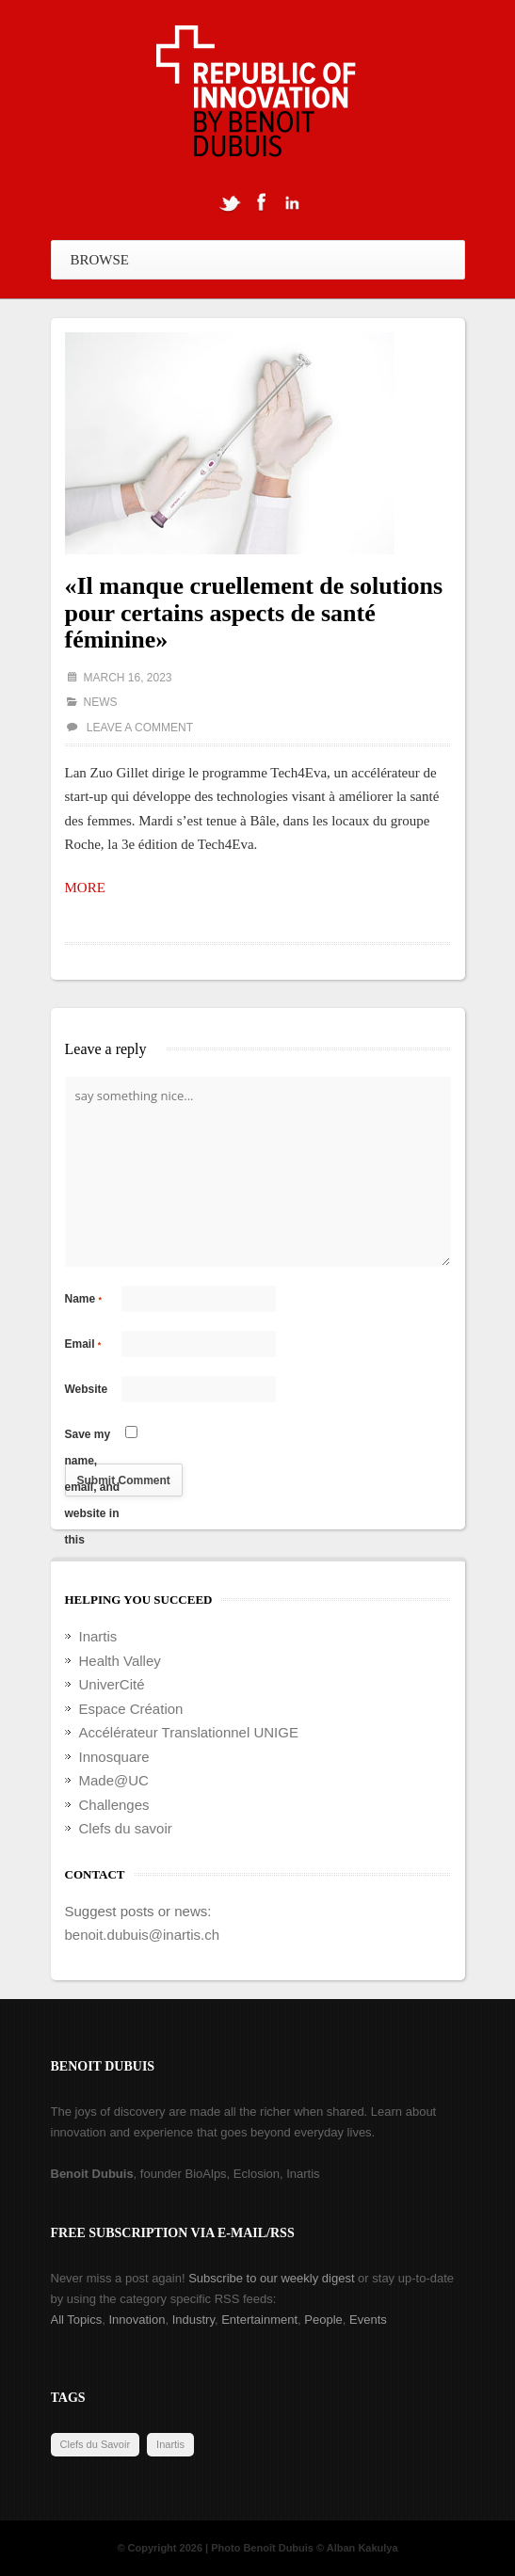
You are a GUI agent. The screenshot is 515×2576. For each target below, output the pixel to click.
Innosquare (114, 1757)
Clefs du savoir (125, 1828)
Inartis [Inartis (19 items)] (170, 2444)
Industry (193, 2319)
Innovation (136, 2319)
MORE (85, 887)
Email (83, 1344)
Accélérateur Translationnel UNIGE (188, 1732)
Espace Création (131, 1709)
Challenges (114, 1805)
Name (84, 1298)
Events (368, 2319)
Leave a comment (140, 727)
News (101, 702)
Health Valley (120, 1661)
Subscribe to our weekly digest (271, 2278)
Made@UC (114, 1780)
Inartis (98, 1636)
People (323, 2319)
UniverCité (112, 1684)
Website (86, 1389)
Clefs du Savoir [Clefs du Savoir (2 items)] (95, 2444)
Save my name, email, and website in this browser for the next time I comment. (93, 1438)
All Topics (77, 2319)
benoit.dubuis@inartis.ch (142, 1935)
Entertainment (259, 2319)
